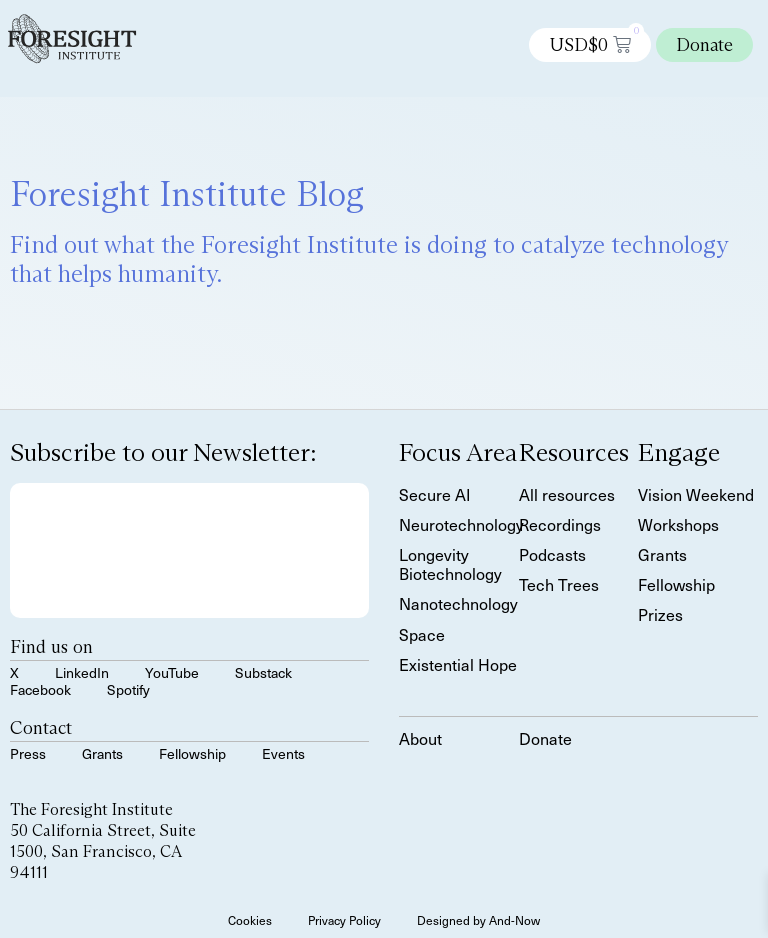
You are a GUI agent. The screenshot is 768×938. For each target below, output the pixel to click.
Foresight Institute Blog (187, 194)
